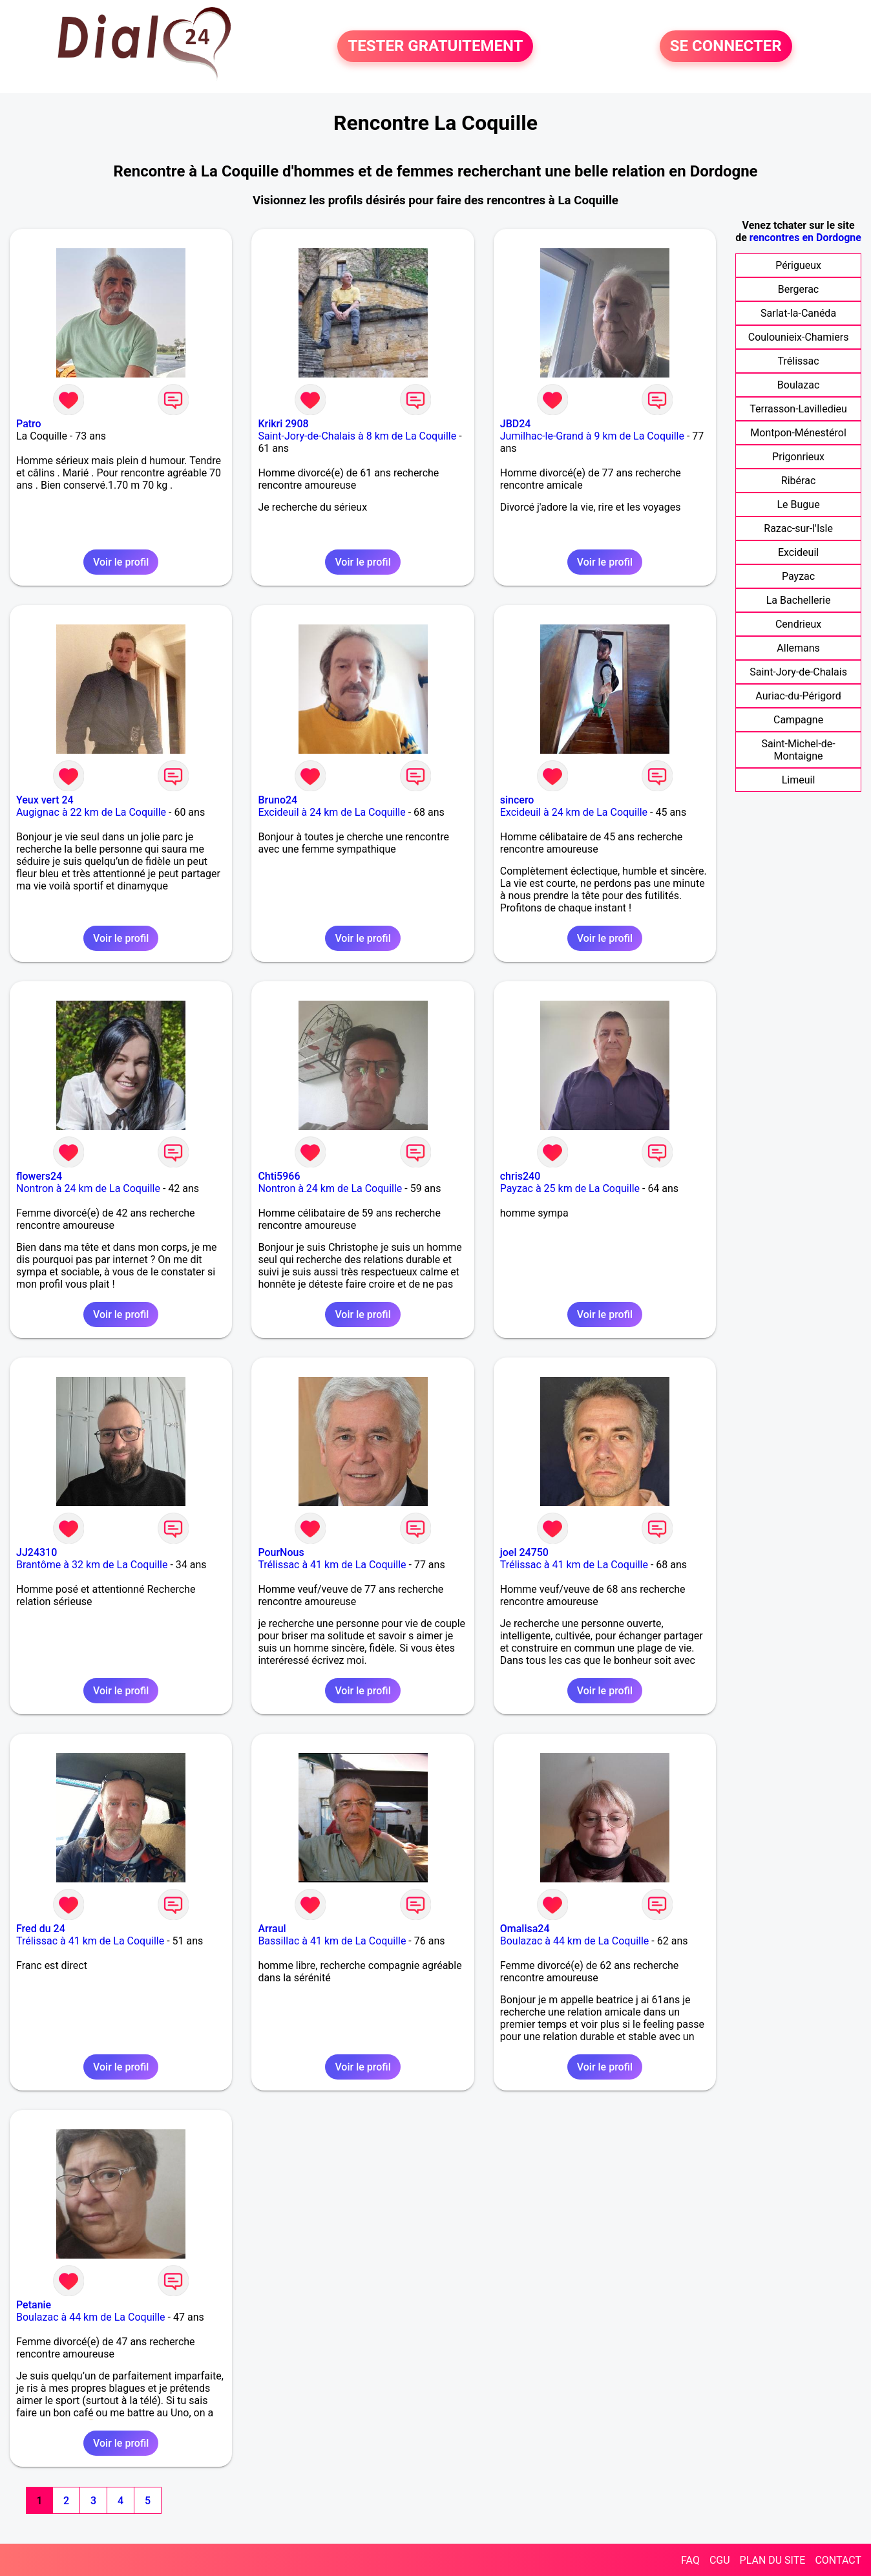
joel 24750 (524, 1552)
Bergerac (798, 289)
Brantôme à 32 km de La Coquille (91, 1565)
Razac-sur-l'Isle (798, 528)
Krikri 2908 (283, 424)
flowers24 (39, 1176)
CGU (719, 2560)
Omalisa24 (525, 1928)
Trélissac (798, 361)
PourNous (281, 1552)
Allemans (798, 648)
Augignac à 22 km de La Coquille (91, 812)
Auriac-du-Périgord (798, 696)
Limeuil (798, 780)
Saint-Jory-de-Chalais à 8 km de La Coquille (357, 436)
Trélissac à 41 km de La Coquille (332, 1565)
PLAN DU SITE (773, 2560)
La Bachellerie (798, 600)
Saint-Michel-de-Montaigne (798, 750)
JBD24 (515, 424)
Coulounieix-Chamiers (798, 337)
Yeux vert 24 (45, 800)
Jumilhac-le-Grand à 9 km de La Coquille (592, 436)
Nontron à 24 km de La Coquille (88, 1188)
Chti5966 (279, 1176)
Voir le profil (121, 562)
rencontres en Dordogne (805, 237)
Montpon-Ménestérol (798, 433)
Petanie (33, 2305)
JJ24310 (36, 1552)
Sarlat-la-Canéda (798, 313)
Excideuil (798, 552)
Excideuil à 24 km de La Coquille (331, 812)
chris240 (520, 1176)
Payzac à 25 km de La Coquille (570, 1188)
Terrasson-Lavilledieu (798, 409)
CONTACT (838, 2560)
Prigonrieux (798, 457)
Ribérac (798, 480)
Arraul (272, 1928)
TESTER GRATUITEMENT (435, 46)
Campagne (798, 720)
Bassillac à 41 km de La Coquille (332, 1941)
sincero (517, 800)
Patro (28, 424)
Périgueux (798, 265)
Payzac (798, 576)
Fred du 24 (40, 1928)
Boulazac (798, 385)
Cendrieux (798, 624)
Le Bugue (798, 504)
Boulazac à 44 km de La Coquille (574, 1941)
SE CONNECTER (726, 46)
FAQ (690, 2560)
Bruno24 (277, 800)
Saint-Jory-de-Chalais (798, 672)
